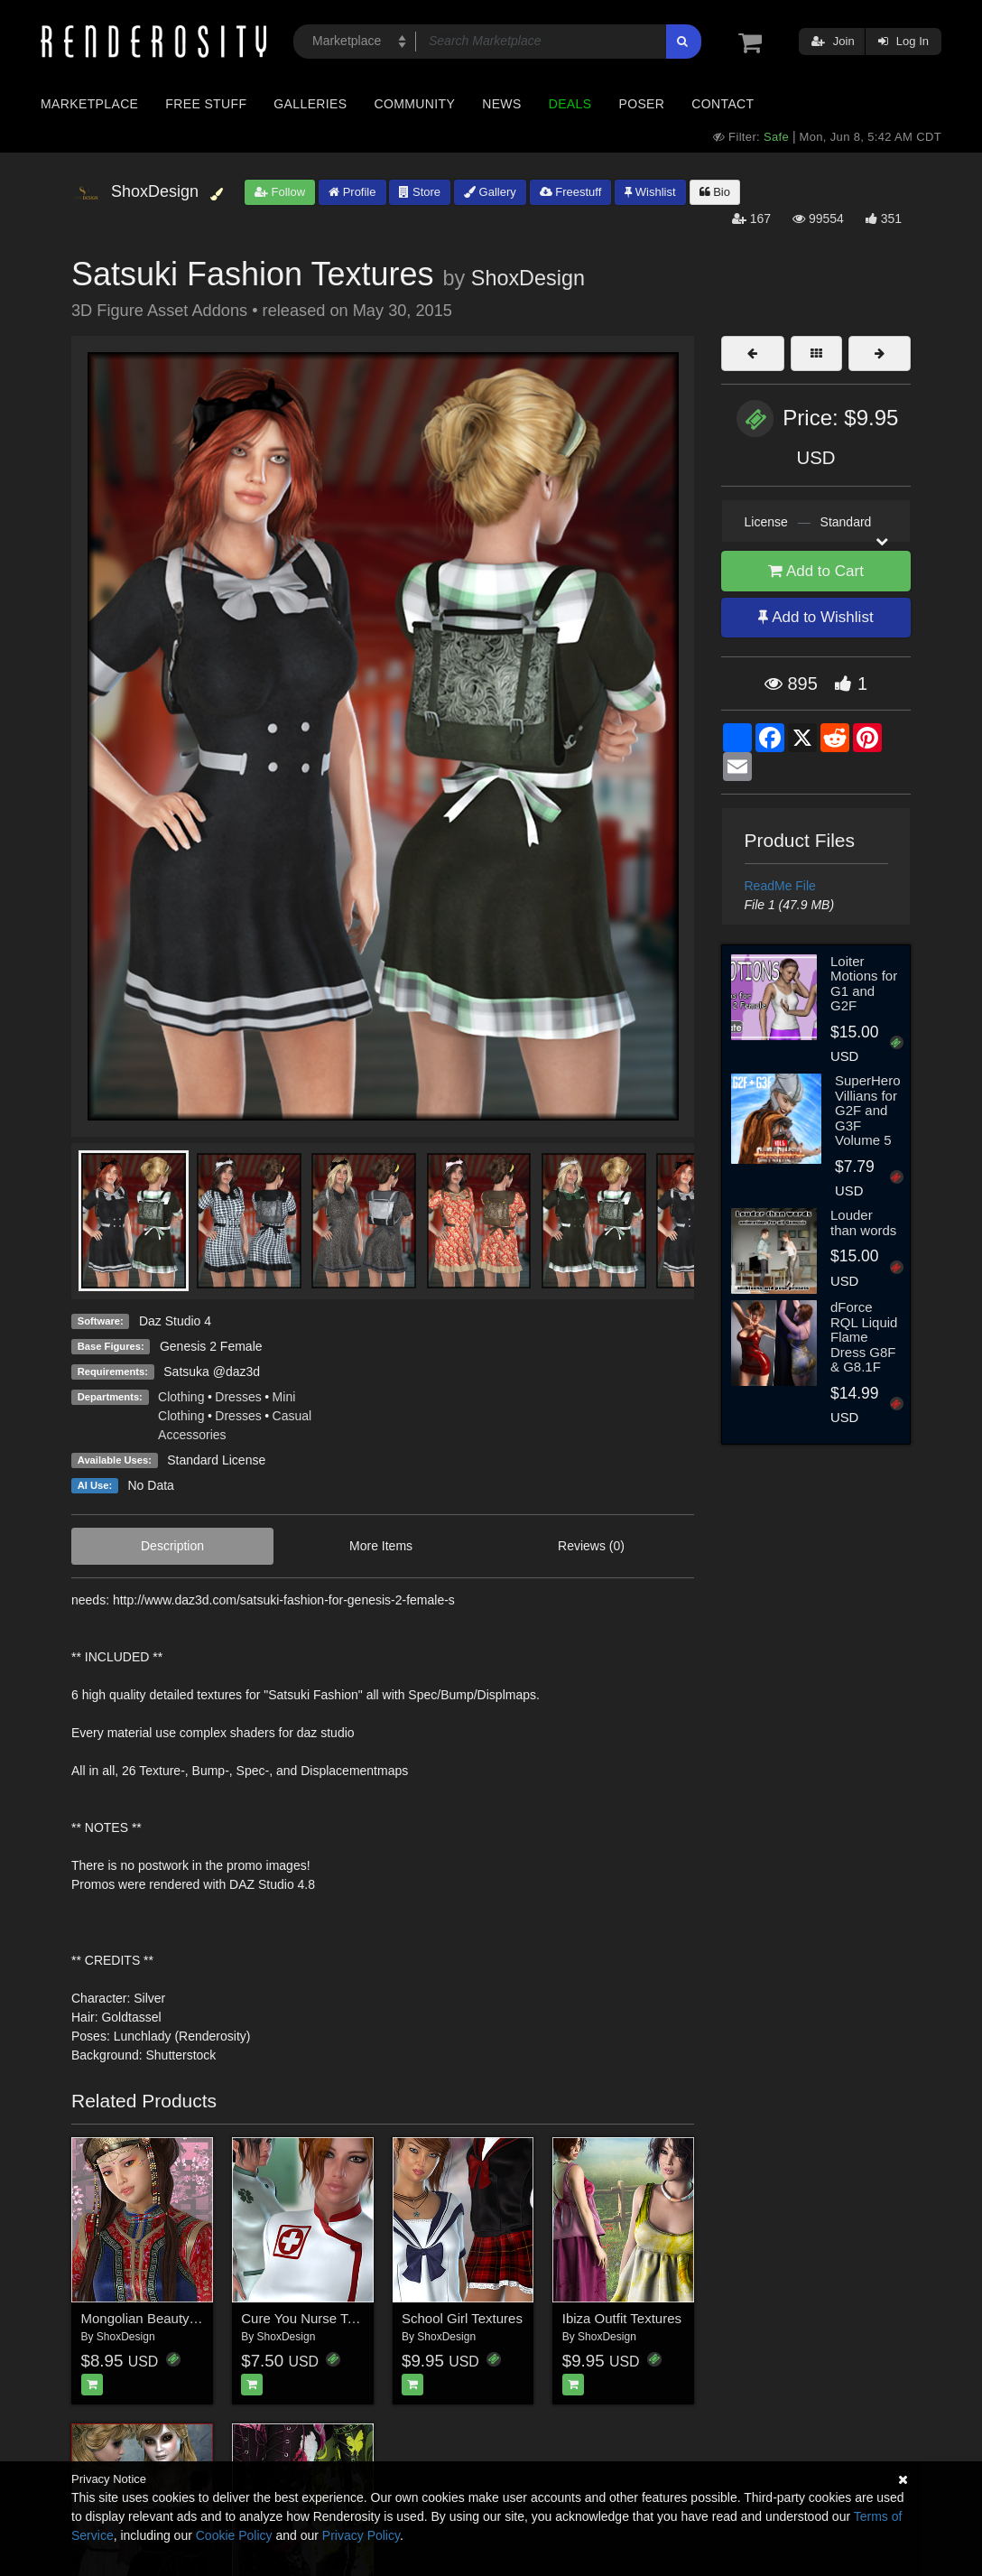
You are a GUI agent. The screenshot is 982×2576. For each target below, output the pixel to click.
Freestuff (571, 192)
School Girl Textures (462, 2318)
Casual (292, 1416)
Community (415, 104)
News (501, 104)
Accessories (192, 1434)
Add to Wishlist (815, 617)
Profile (352, 192)
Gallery (490, 192)
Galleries (310, 104)
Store (419, 192)
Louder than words (863, 1222)
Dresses (238, 1397)
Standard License (216, 1460)
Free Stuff (205, 104)
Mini (284, 1397)
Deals (570, 104)
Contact (722, 104)
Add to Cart (816, 571)
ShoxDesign (528, 278)
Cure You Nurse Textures (316, 2318)
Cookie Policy (234, 2535)
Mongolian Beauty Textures (163, 2318)
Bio (714, 192)
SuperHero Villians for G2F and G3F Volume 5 (868, 1110)
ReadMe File (780, 886)
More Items (380, 1546)
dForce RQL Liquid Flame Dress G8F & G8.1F (864, 1336)
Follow (280, 192)
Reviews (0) (591, 1546)
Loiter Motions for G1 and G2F (863, 983)
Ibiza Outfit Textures (621, 2318)
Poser (641, 104)
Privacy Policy (361, 2535)
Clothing (181, 1397)
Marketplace (89, 104)
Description (172, 1546)
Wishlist (650, 192)
